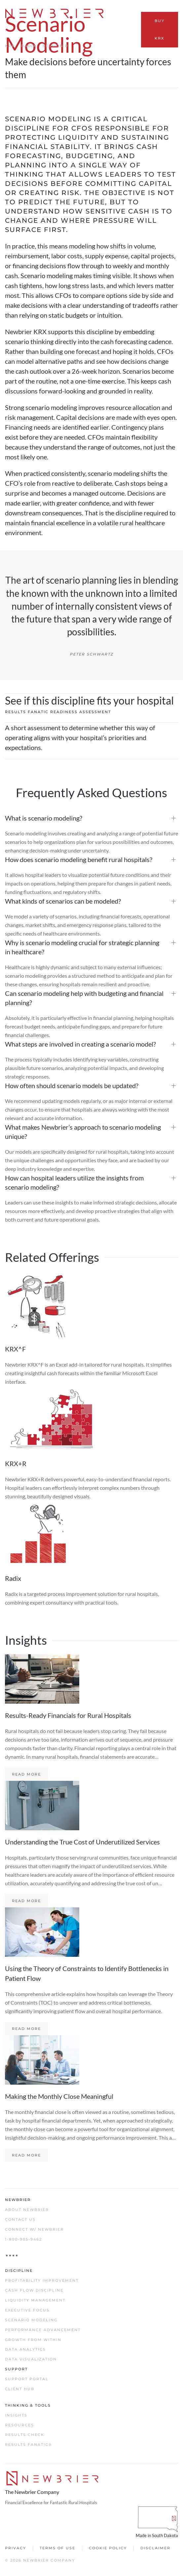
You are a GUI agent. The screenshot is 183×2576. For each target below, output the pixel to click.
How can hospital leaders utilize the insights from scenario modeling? (74, 1182)
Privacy (15, 2548)
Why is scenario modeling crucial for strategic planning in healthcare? (82, 947)
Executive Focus (27, 2310)
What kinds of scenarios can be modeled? (63, 901)
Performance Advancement (43, 2330)
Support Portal (27, 2379)
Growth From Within (33, 2339)
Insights (16, 2415)
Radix (28, 45)
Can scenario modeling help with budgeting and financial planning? (84, 997)
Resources (19, 2425)
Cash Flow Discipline (34, 2290)
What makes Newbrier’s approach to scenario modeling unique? (83, 1131)
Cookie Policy (108, 2548)
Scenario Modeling (31, 2320)
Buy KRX (160, 29)
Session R (55, 45)
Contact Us (20, 2219)
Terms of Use (57, 2548)
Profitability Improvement (42, 2280)
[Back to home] (55, 13)
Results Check (24, 2434)
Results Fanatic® (28, 2444)
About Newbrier (27, 2209)
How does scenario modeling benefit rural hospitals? (78, 859)
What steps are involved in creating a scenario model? (80, 1044)
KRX (10, 45)
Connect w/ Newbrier (34, 2229)
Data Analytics (25, 2349)
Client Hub (19, 2389)
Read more (26, 1774)
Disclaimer (155, 2548)
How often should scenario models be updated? (71, 1085)
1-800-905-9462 (23, 2239)
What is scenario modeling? (43, 818)
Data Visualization (31, 2359)
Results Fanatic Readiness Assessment (58, 711)
